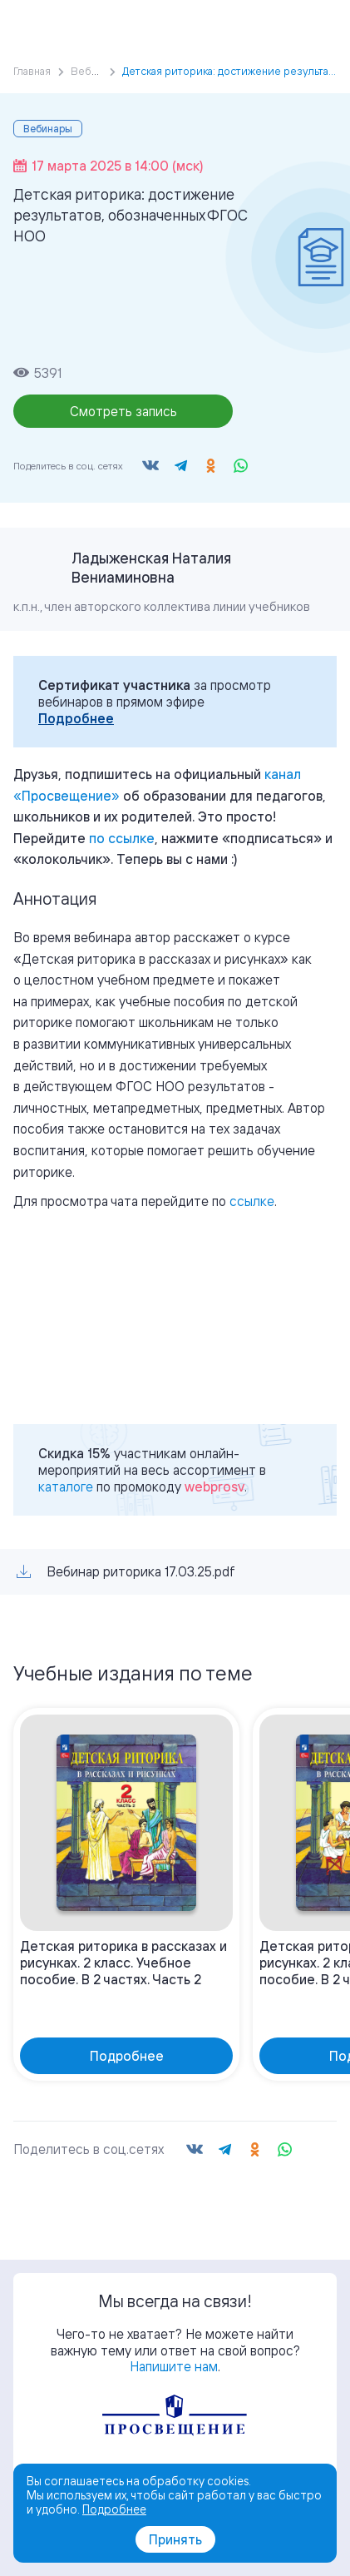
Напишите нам (174, 2366)
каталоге (65, 1486)
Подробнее (76, 718)
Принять (175, 2539)
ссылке (251, 1201)
